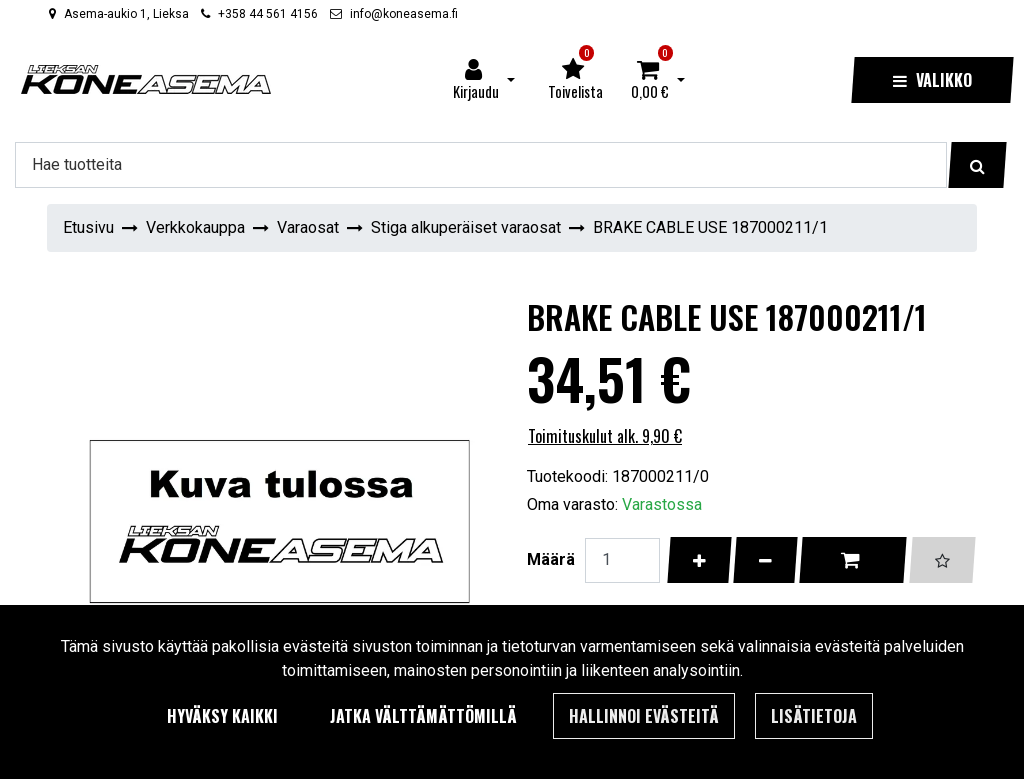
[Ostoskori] (650, 80)
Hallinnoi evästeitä (644, 716)
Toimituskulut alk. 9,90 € (605, 436)
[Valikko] (932, 80)
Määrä (551, 559)
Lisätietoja (814, 716)
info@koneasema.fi (404, 14)
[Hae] (481, 165)
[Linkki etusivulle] (146, 79)
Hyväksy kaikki (222, 716)
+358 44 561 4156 (268, 14)
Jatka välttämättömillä (423, 716)
